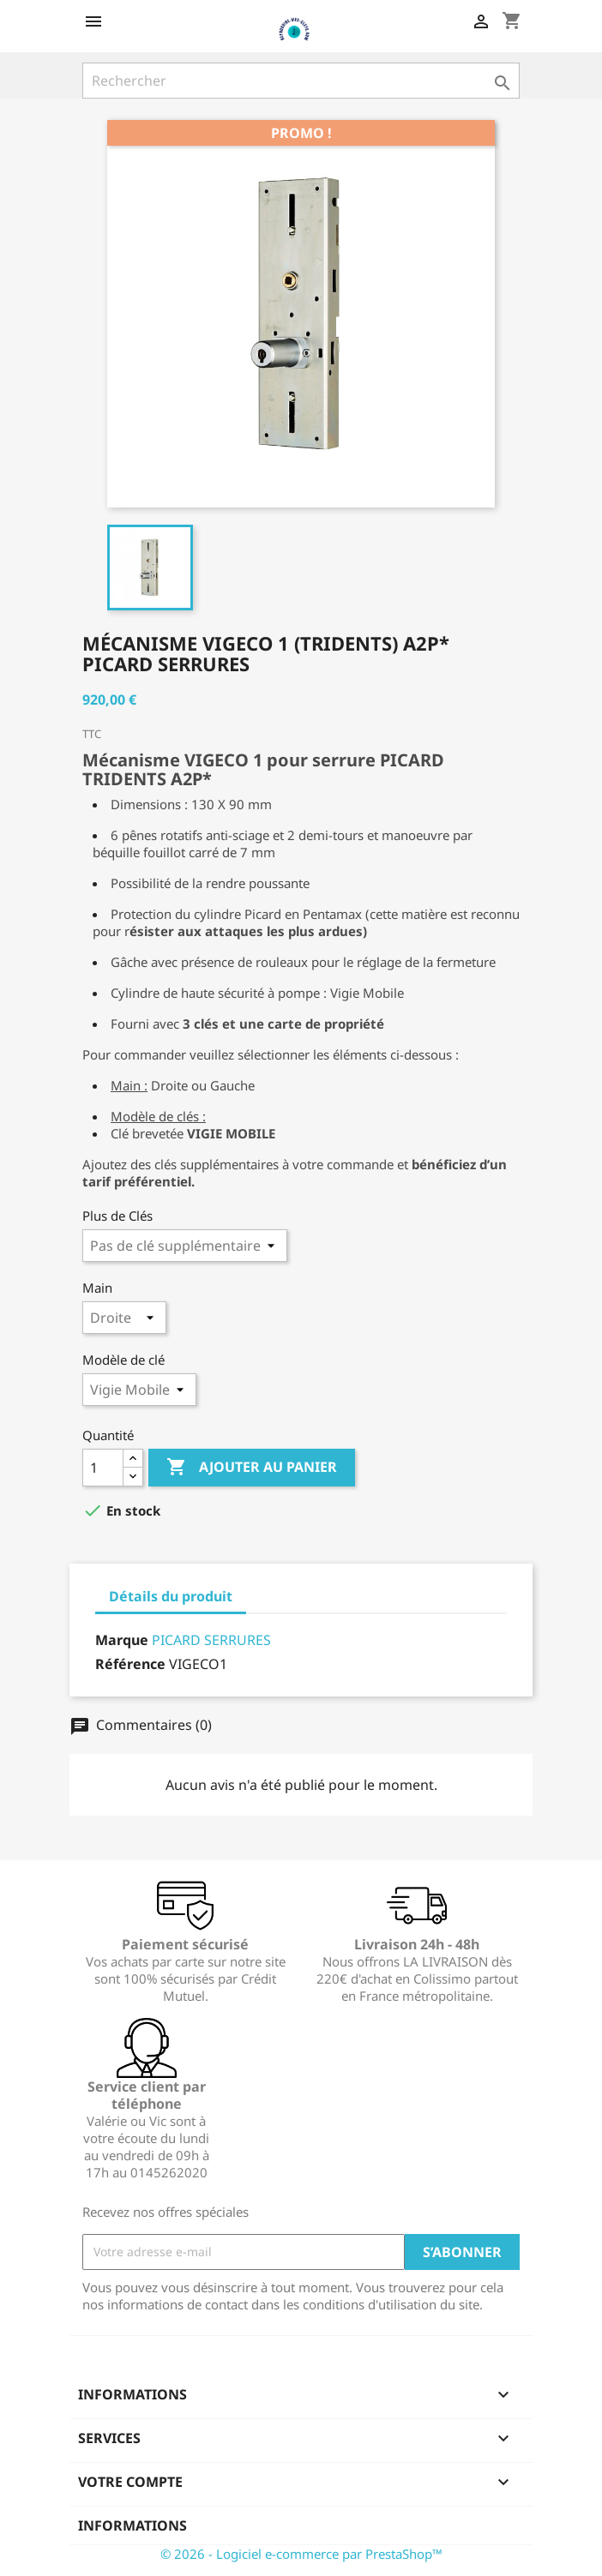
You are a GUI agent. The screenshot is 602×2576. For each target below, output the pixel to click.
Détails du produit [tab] (170, 1596)
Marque (121, 1639)
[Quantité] (102, 1467)
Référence (130, 1663)
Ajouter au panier (251, 1467)
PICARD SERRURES (211, 1639)
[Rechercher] (301, 81)
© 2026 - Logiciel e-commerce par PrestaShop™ (301, 2553)
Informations (132, 2525)
